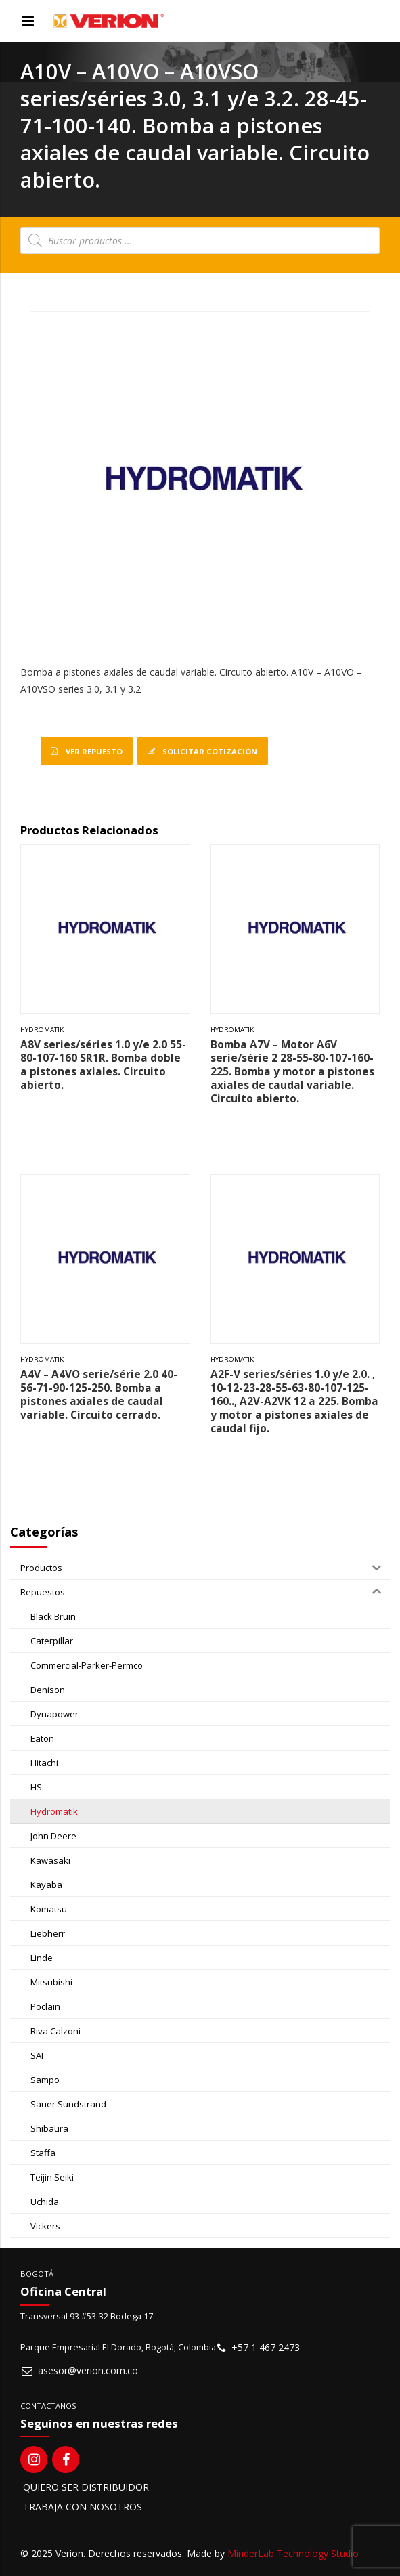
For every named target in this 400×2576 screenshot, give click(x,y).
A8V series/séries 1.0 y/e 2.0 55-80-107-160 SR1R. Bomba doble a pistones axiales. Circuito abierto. (103, 1064)
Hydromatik (42, 1029)
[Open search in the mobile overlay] (200, 240)
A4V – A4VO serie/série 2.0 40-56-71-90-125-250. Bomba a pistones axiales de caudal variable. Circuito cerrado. (98, 1394)
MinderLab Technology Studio (293, 2553)
